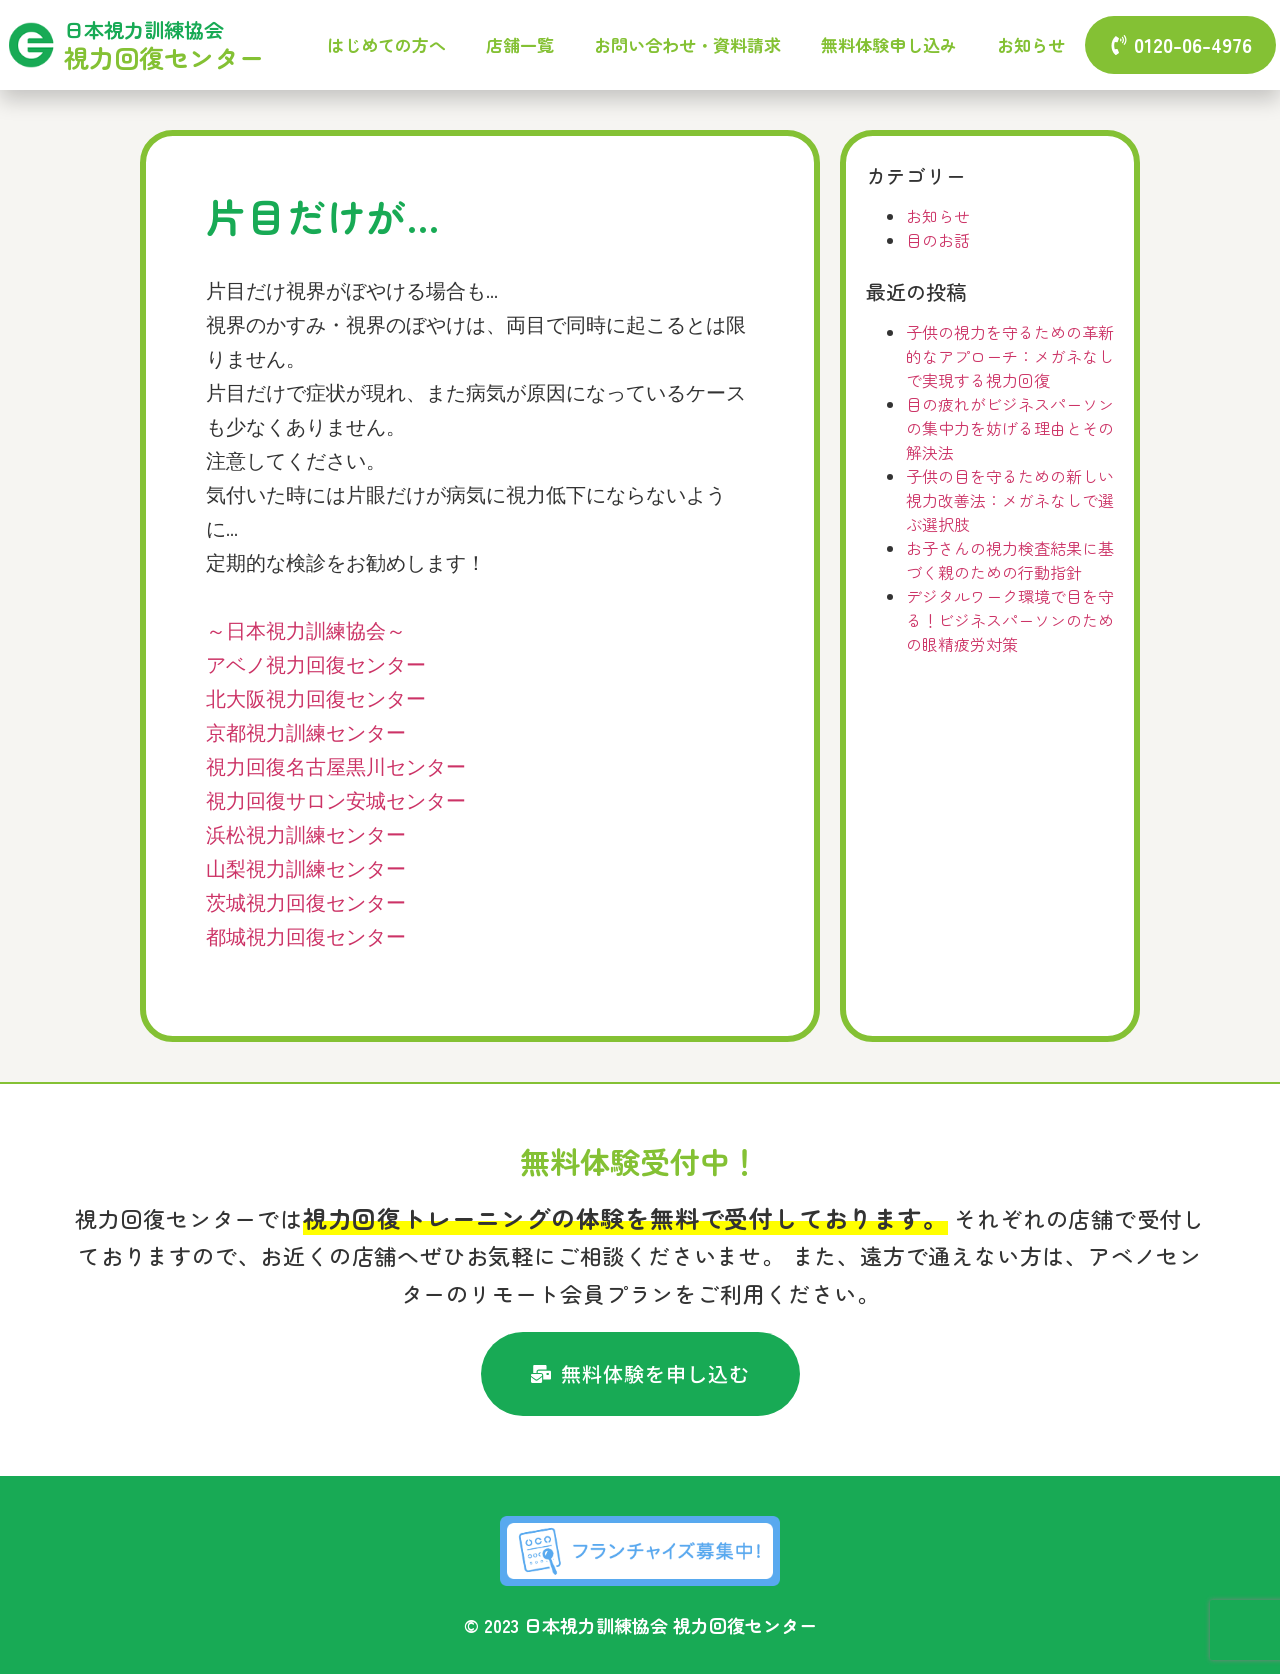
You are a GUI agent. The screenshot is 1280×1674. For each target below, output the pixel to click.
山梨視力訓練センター (306, 870)
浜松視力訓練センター (306, 836)
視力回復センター (164, 57)
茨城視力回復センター (306, 904)
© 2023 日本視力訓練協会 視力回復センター (640, 1625)
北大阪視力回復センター (316, 700)
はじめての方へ (386, 44)
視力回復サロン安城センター (336, 802)
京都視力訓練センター (306, 734)
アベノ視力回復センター (316, 666)
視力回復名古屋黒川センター (336, 768)
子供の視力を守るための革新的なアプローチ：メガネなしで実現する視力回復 (1010, 356)
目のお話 (938, 240)
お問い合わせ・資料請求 (687, 44)
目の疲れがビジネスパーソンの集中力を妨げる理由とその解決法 (1010, 428)
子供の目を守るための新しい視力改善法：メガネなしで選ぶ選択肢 (1010, 500)
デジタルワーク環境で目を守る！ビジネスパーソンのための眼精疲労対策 (1010, 620)
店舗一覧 (520, 44)
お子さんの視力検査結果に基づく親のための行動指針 (1010, 560)
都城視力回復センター (306, 938)
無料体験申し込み (889, 44)
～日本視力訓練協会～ (306, 632)
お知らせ (1031, 44)
